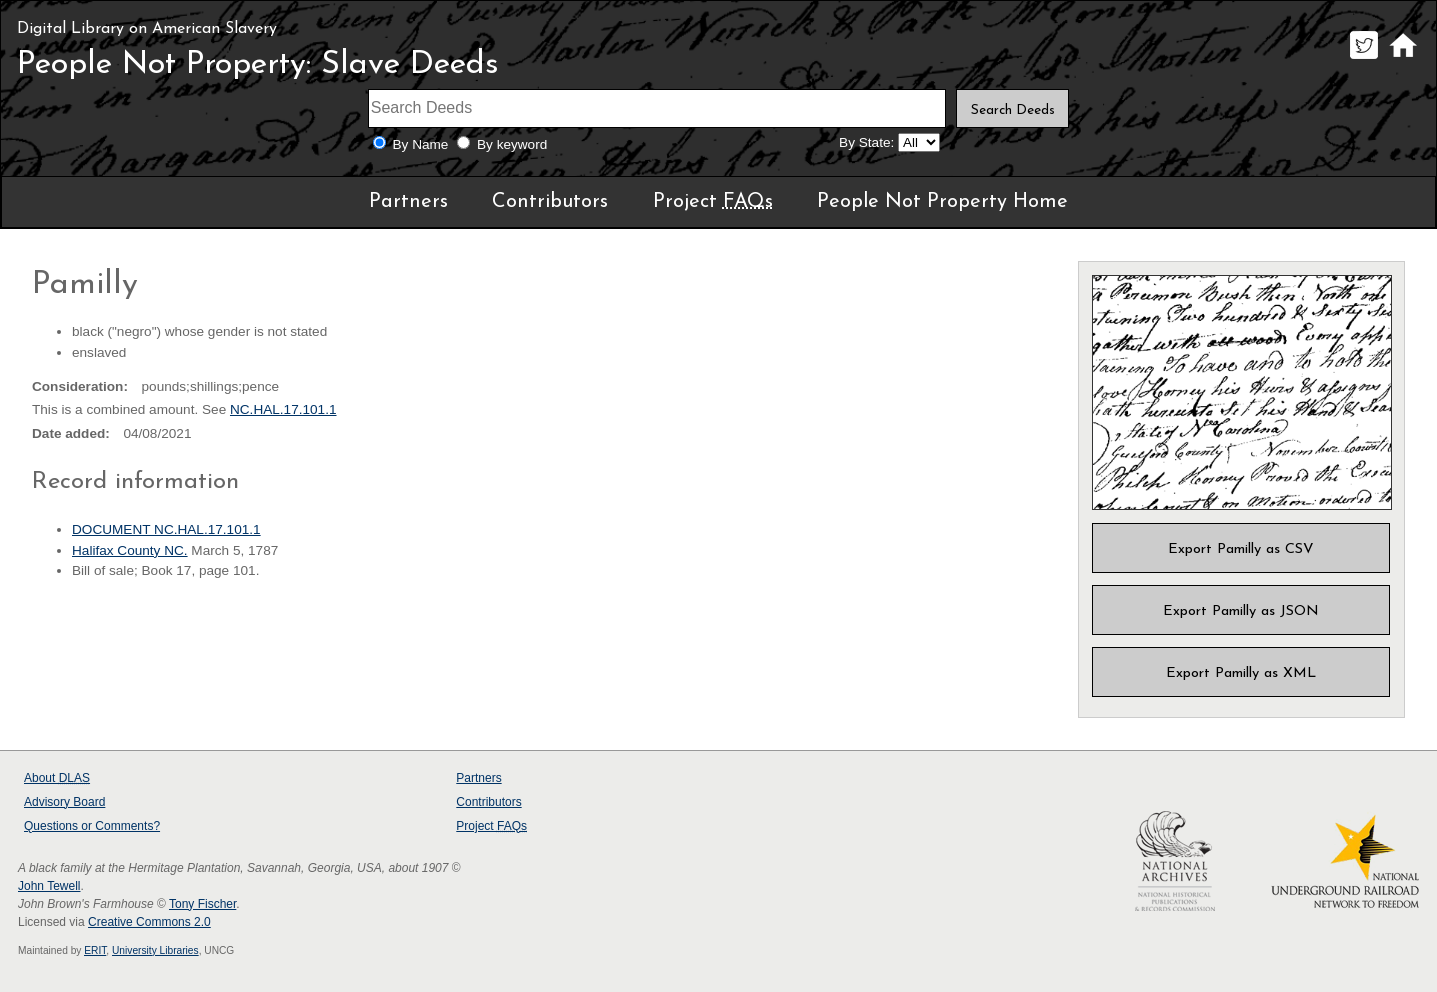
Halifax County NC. (130, 550)
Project (713, 202)
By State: (866, 142)
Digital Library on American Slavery (147, 29)
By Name (421, 144)
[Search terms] (657, 108)
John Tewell (49, 886)
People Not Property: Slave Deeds (258, 65)
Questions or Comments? (92, 826)
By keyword (512, 144)
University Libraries (155, 950)
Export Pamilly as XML (1241, 673)
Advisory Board (64, 802)
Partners (408, 202)
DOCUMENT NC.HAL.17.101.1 (166, 529)
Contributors (550, 202)
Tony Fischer (202, 904)
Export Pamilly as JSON (1241, 611)
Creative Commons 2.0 (149, 922)
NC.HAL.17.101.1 (283, 409)
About (57, 778)
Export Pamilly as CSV (1241, 549)
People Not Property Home (942, 202)
